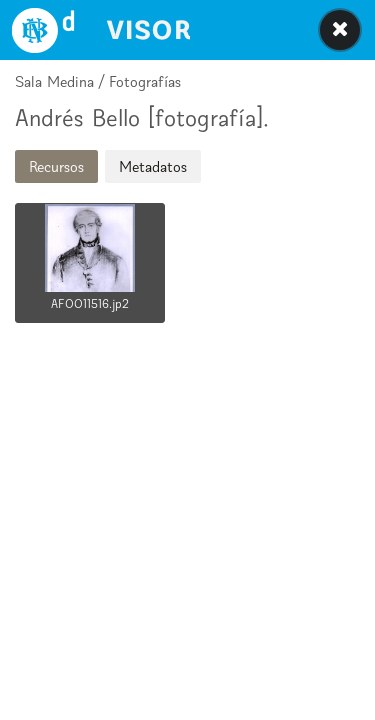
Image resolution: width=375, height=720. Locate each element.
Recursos (56, 166)
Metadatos (153, 166)
